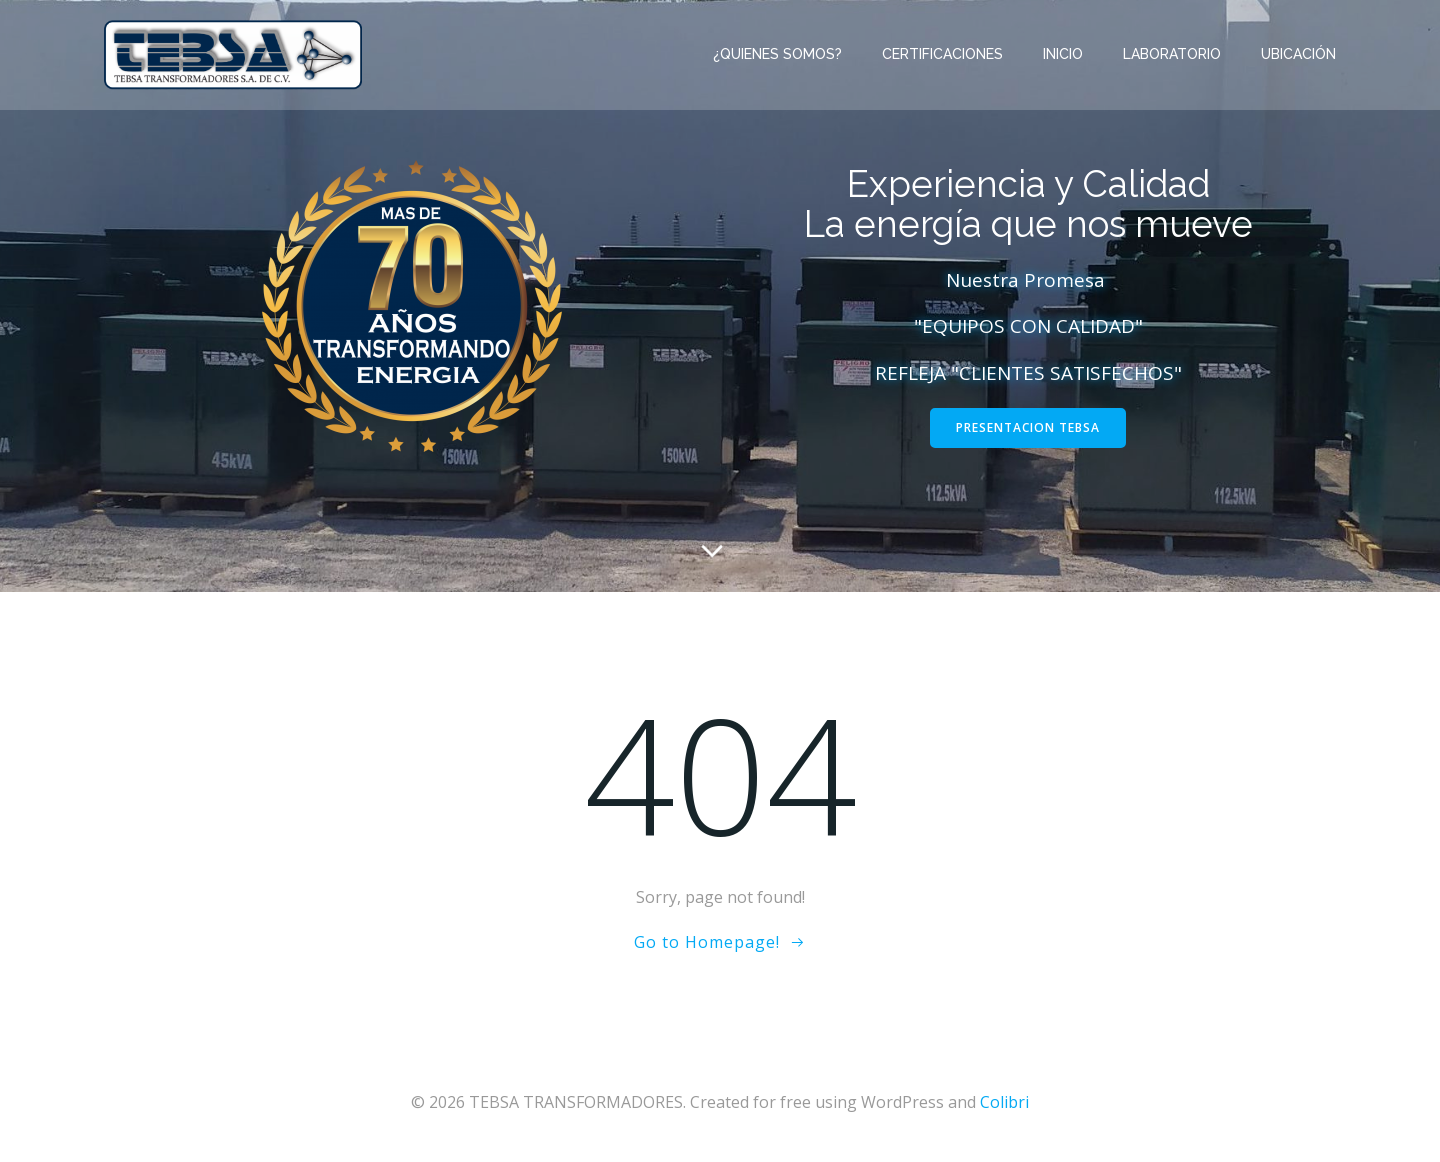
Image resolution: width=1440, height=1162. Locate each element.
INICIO (1063, 54)
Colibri (1004, 1102)
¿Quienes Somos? (777, 54)
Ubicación (1298, 54)
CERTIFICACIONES (942, 54)
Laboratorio (1172, 54)
